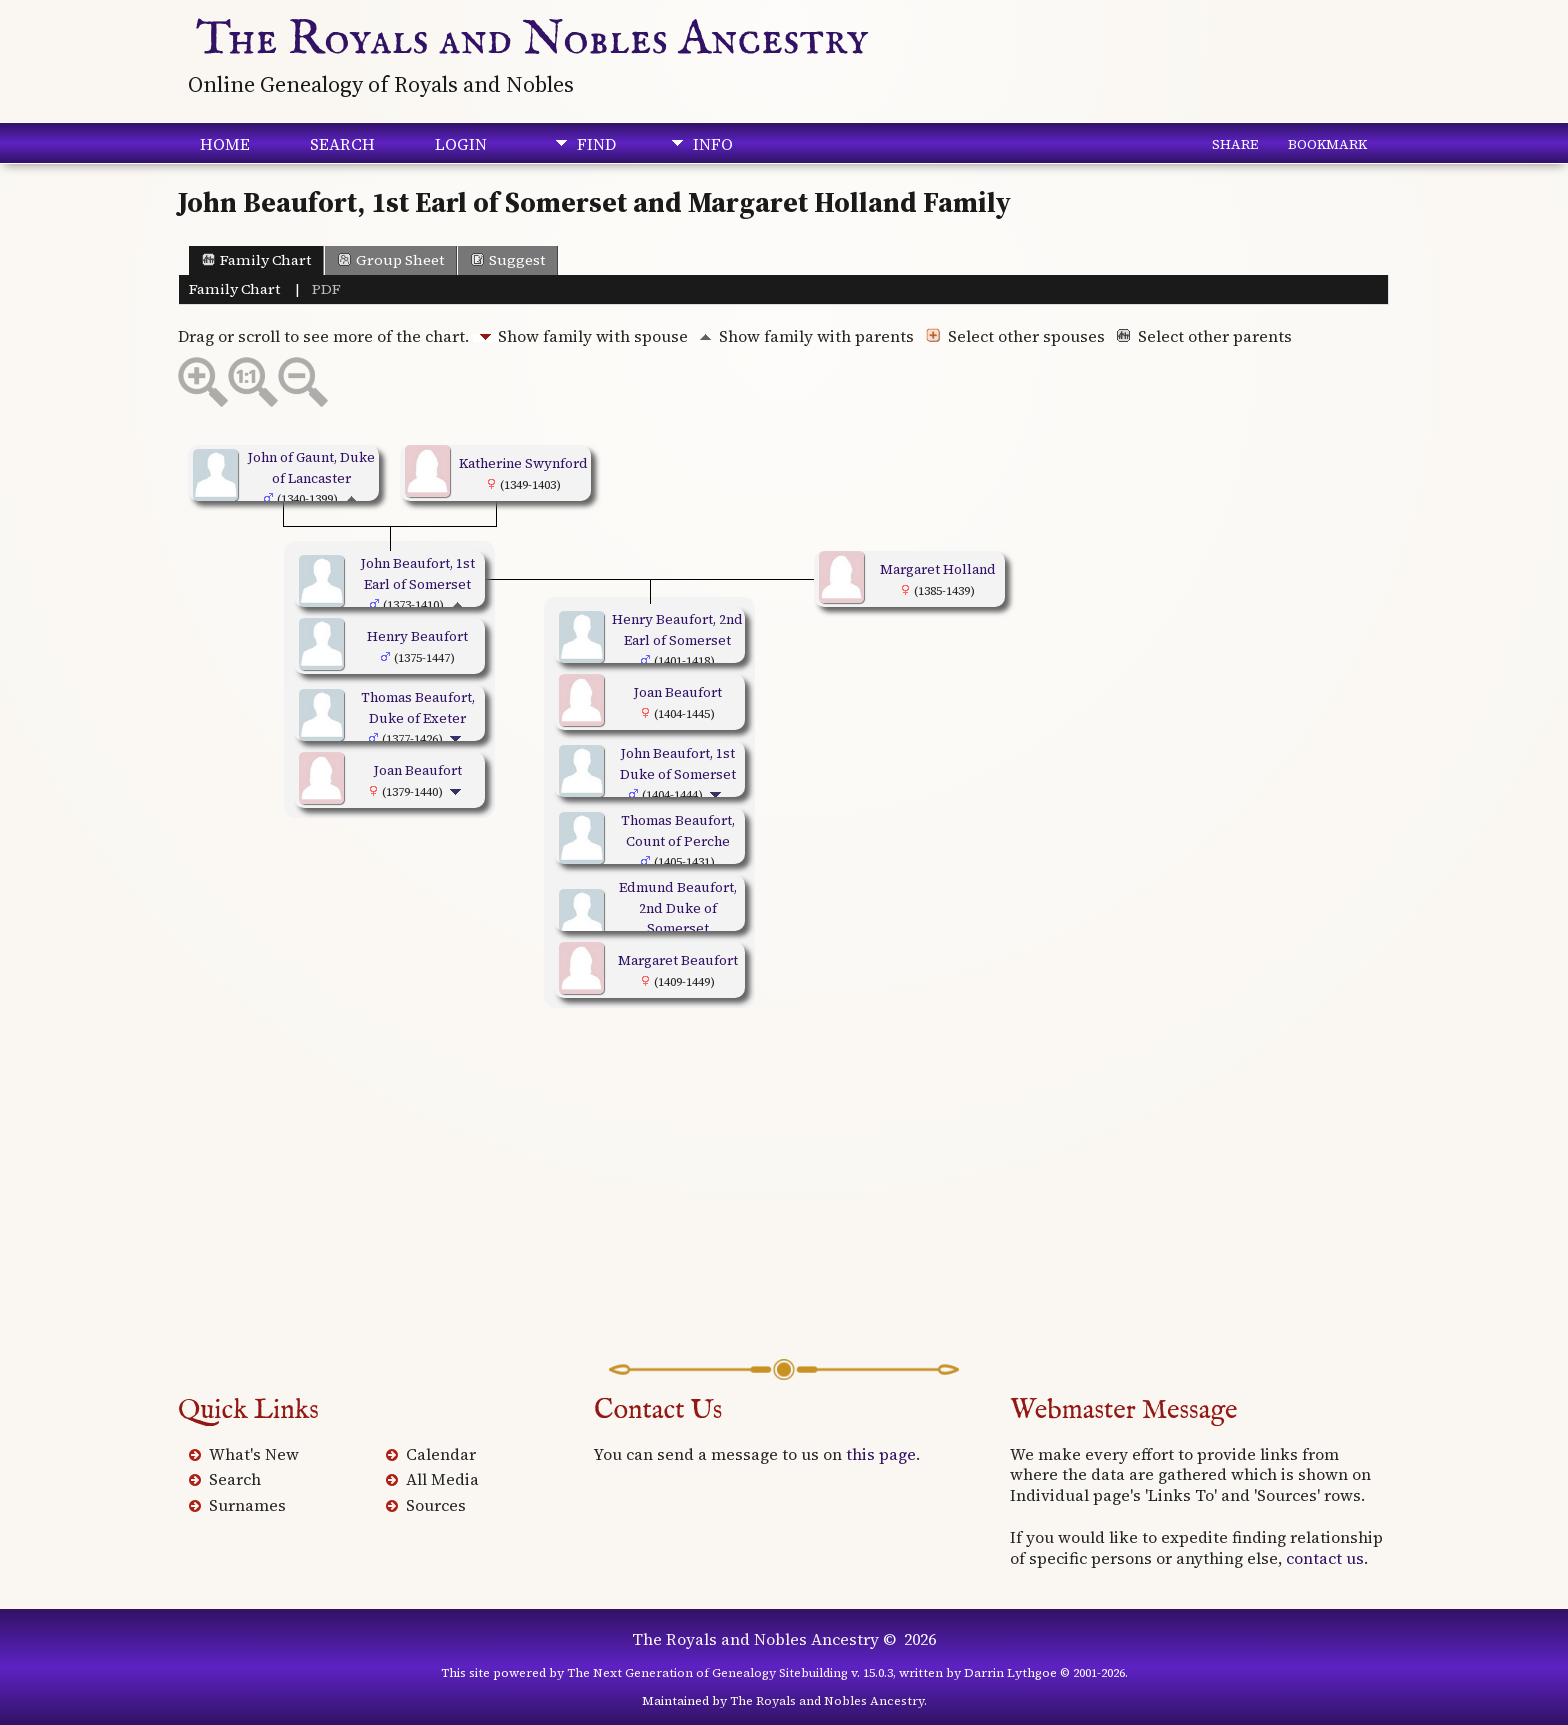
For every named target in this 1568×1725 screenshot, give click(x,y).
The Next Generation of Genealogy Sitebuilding (707, 1673)
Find (596, 144)
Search (342, 144)
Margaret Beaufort (678, 960)
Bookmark (1327, 144)
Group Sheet (391, 260)
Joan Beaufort (418, 770)
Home (225, 144)
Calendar (441, 1454)
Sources (436, 1505)
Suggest (508, 260)
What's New (254, 1454)
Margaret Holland (938, 569)
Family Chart (256, 260)
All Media (442, 1479)
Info (713, 144)
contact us (1325, 1558)
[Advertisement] (784, 1199)
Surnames (247, 1505)
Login (461, 144)
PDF (326, 289)
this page (881, 1454)
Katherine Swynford (523, 463)
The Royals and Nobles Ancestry (532, 40)
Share (1235, 144)
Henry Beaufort (417, 636)
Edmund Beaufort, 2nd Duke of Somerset (678, 908)
